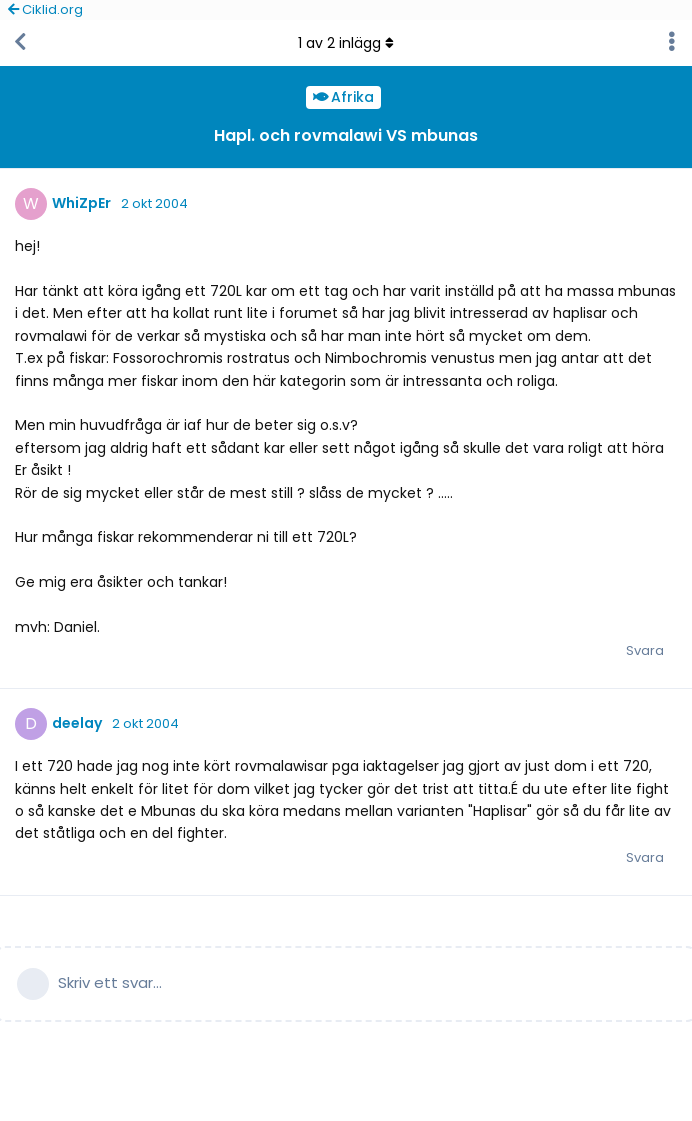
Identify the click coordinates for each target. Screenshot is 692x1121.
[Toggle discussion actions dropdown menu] (672, 43)
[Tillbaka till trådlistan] (20, 43)
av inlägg (346, 43)
